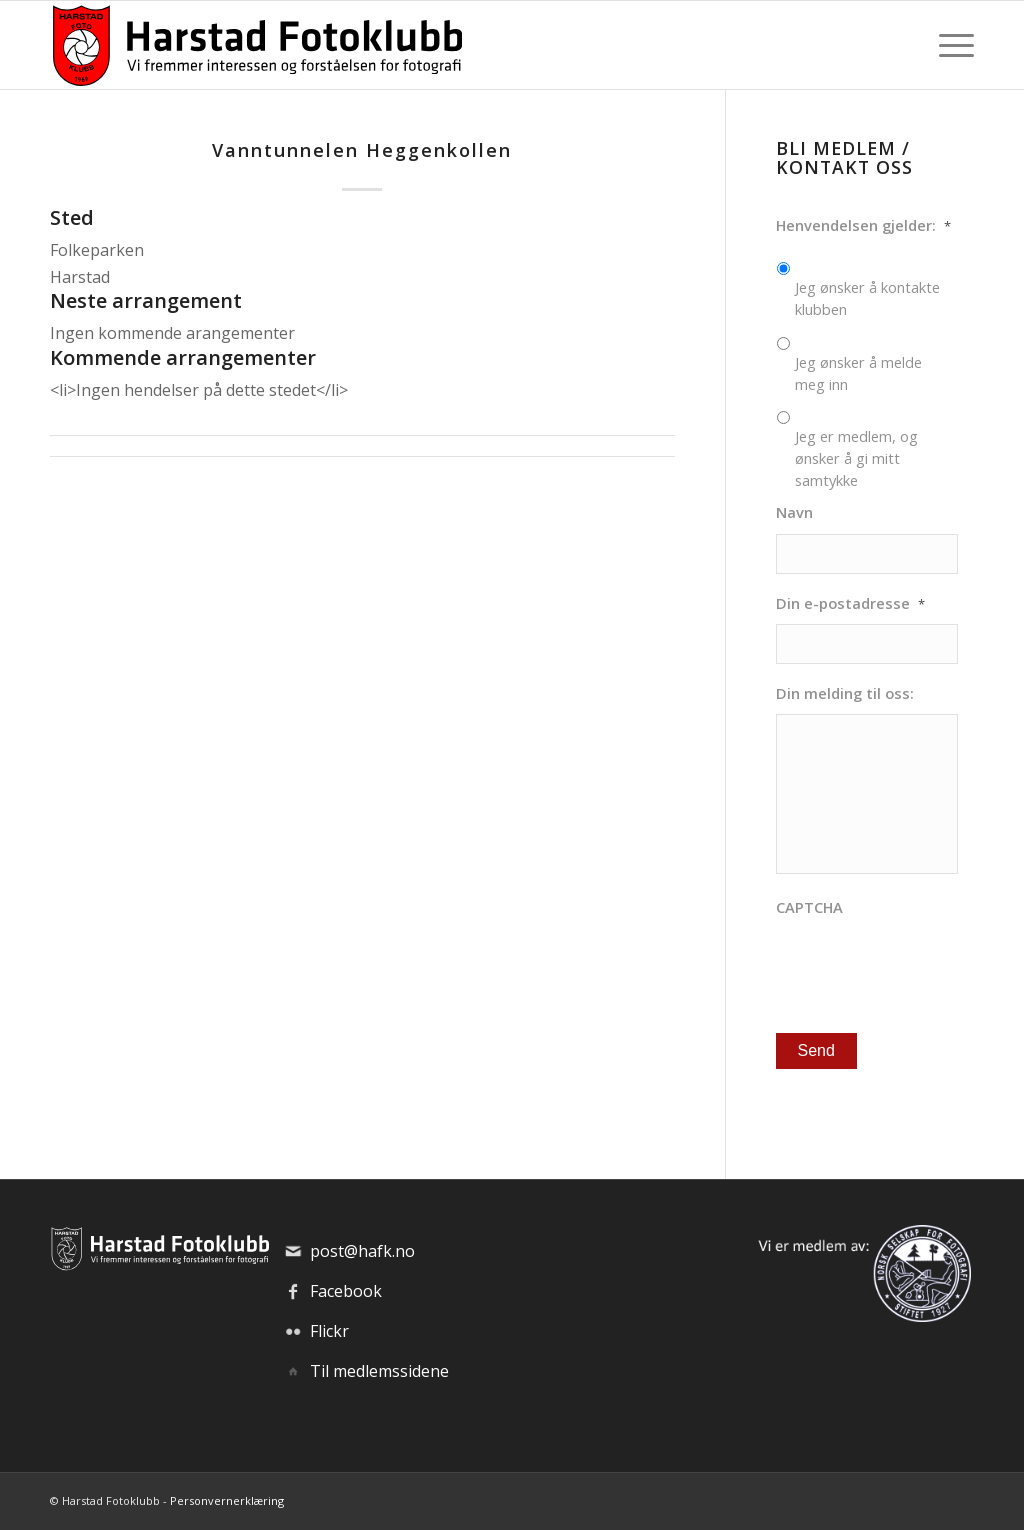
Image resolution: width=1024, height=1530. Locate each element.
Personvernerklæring (227, 1500)
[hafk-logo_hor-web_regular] (256, 45)
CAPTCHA (809, 907)
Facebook (346, 1291)
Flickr (329, 1331)
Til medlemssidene (379, 1371)
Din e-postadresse (850, 603)
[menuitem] (950, 45)
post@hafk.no (362, 1251)
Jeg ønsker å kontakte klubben (867, 298)
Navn (794, 512)
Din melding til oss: (845, 693)
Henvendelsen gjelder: (863, 225)
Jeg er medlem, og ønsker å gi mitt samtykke (856, 458)
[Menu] (950, 45)
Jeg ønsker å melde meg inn (858, 373)
